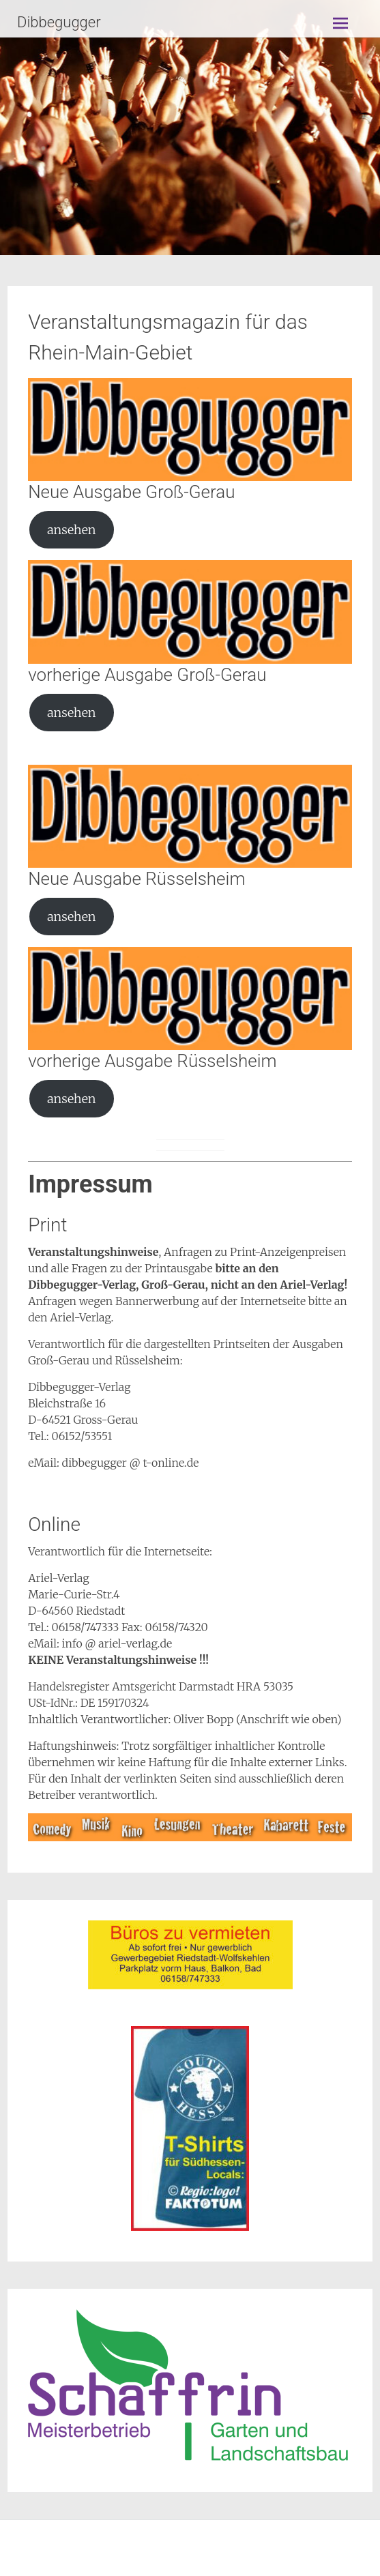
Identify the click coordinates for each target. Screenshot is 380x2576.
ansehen (71, 530)
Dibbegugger (59, 22)
